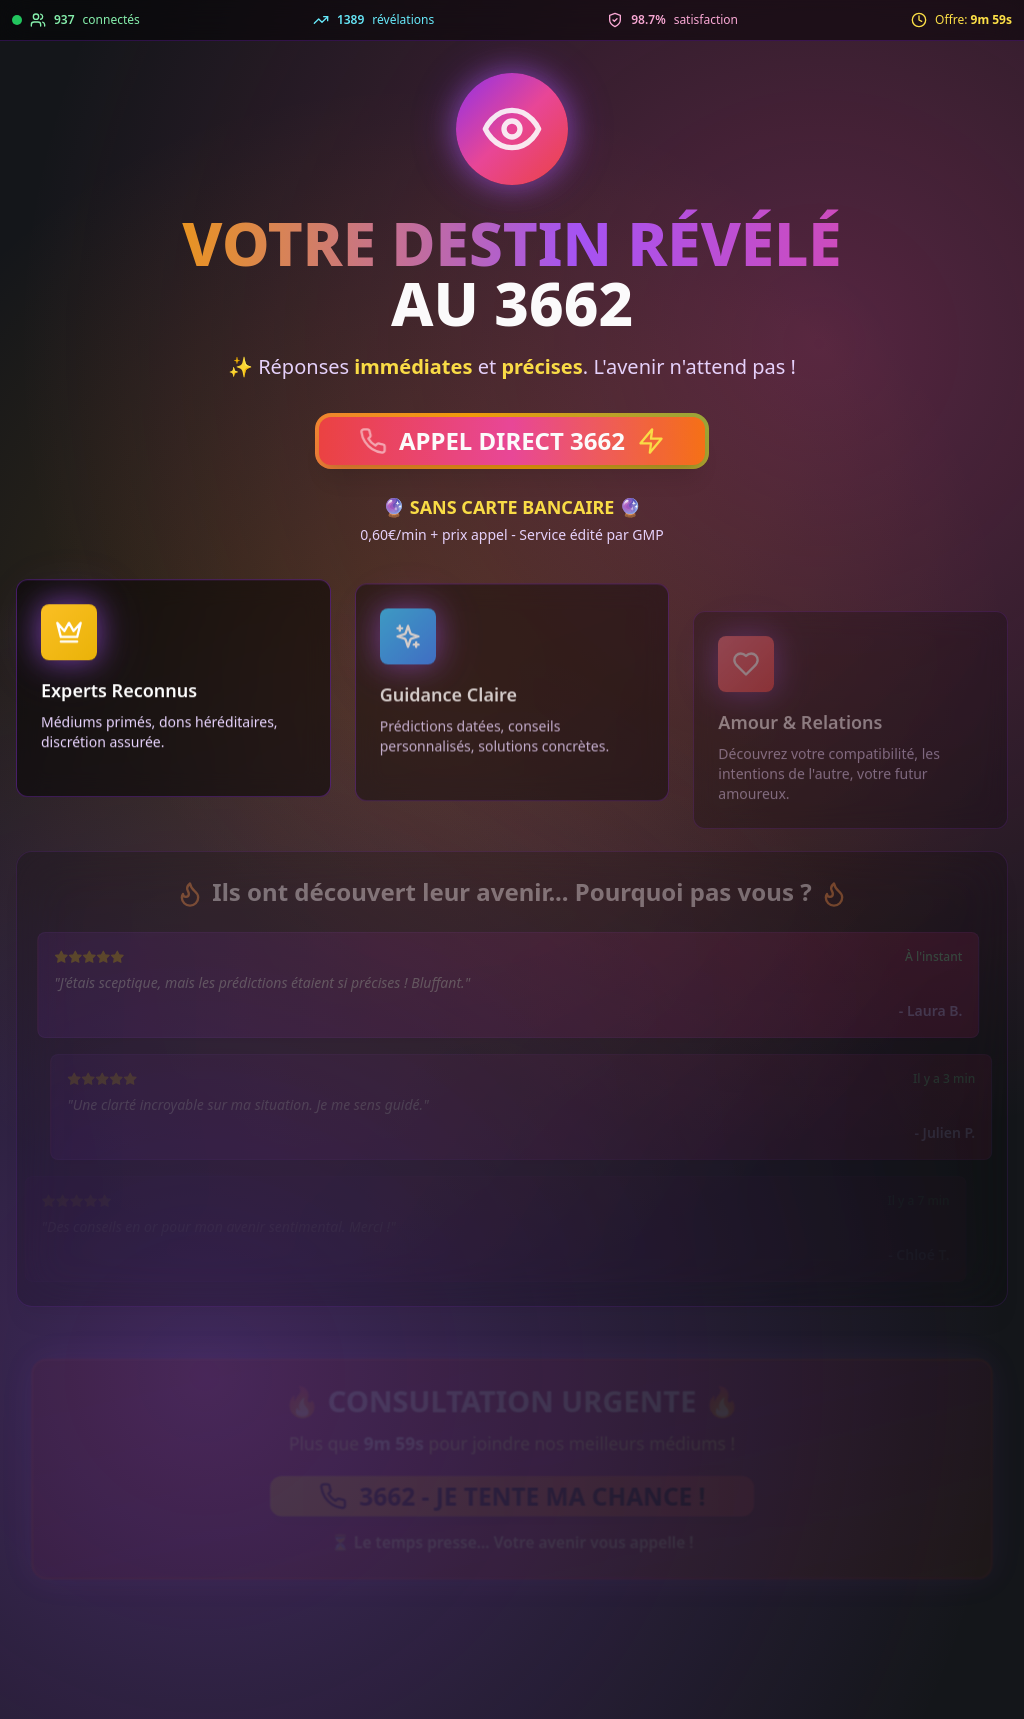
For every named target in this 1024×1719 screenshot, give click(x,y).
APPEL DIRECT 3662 (512, 440)
